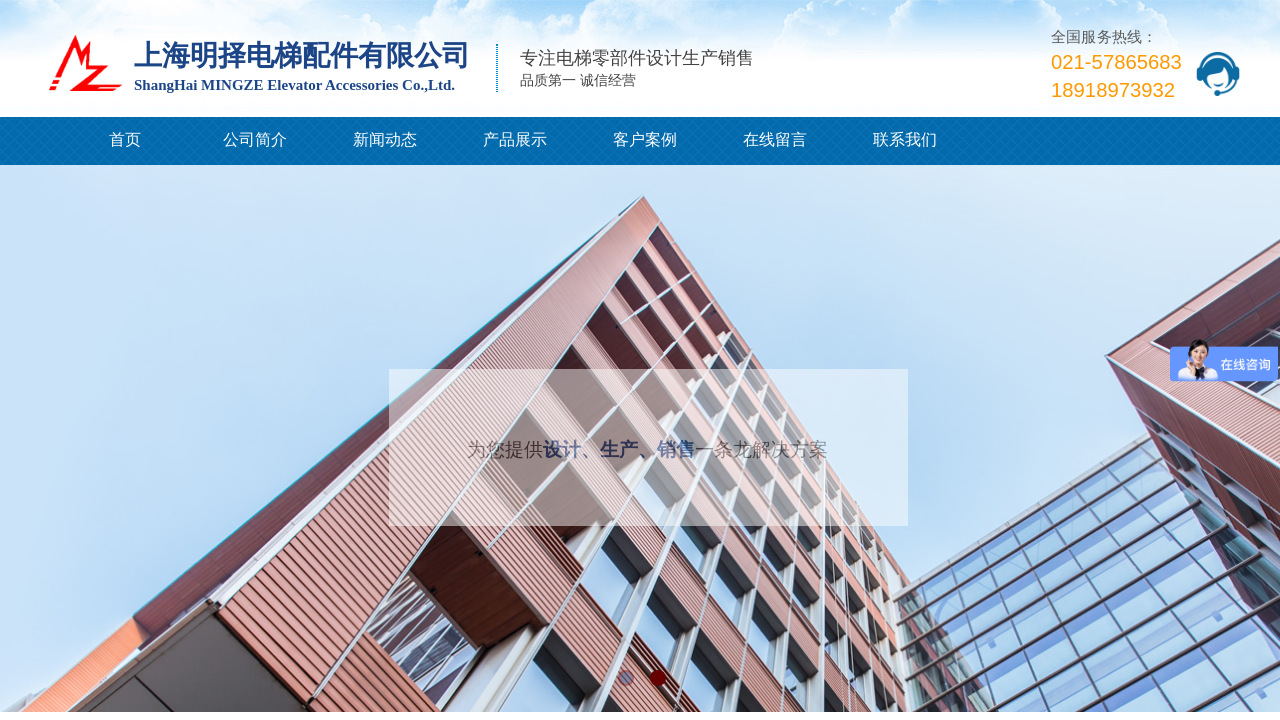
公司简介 (255, 139)
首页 (125, 139)
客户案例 (645, 139)
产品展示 (515, 139)
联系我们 (905, 139)
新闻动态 (385, 139)
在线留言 (775, 139)
